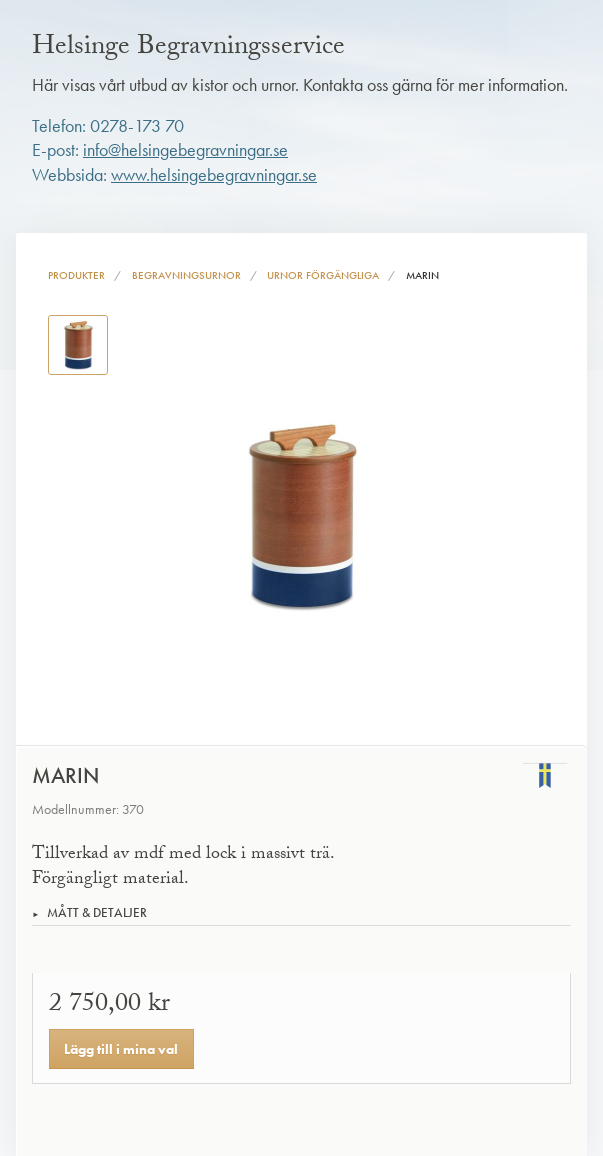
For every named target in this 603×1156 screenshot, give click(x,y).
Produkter (76, 275)
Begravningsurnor (186, 275)
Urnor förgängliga (323, 275)
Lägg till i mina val (121, 1049)
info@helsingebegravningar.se (185, 150)
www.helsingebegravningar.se (214, 175)
